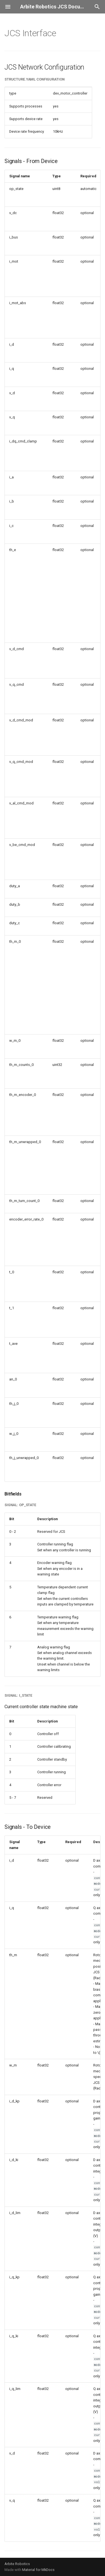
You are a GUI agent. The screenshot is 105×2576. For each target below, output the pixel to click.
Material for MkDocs (38, 2570)
